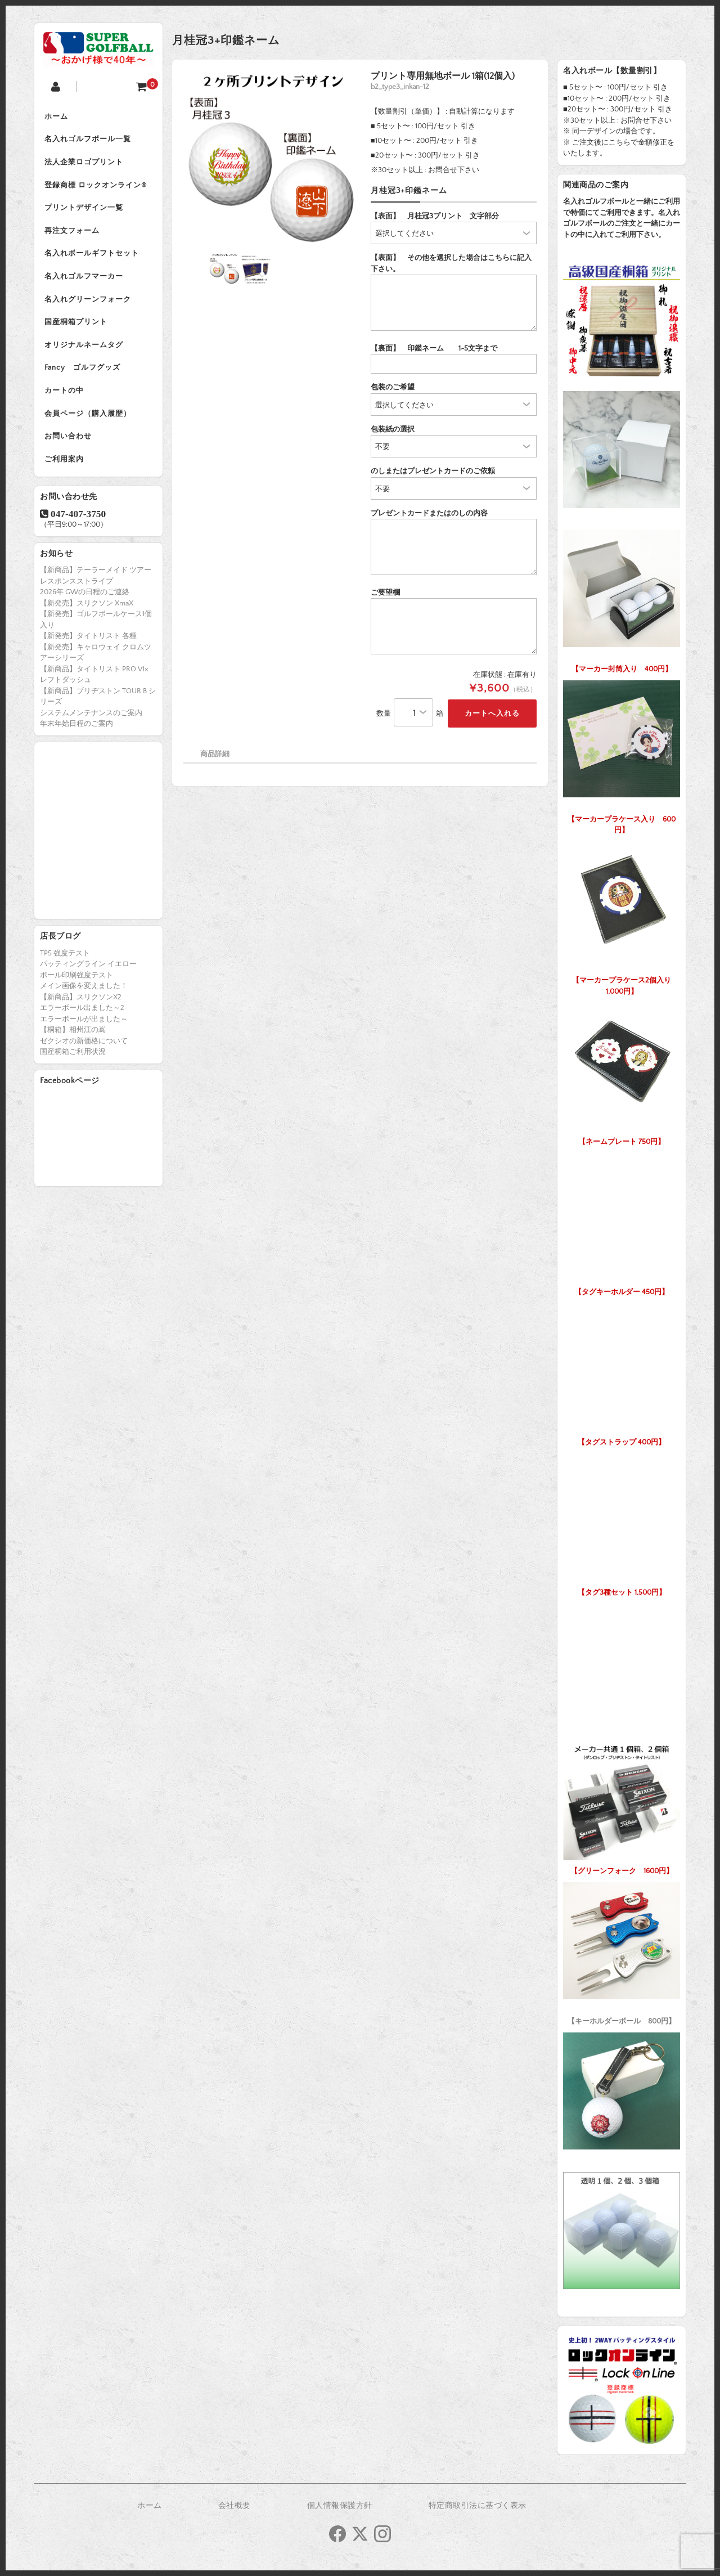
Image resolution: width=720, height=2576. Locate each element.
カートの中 (65, 401)
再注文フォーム (73, 235)
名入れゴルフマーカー (85, 282)
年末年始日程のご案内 (76, 737)
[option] (271, 159)
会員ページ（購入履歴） (89, 424)
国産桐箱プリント (77, 330)
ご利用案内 (65, 471)
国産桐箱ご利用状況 (73, 1065)
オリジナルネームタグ (85, 353)
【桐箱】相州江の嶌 (73, 1043)
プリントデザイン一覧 (85, 212)
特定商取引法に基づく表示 (477, 2505)
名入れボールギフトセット (93, 259)
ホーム (57, 117)
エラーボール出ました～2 (82, 1021)
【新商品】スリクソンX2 (81, 1009)
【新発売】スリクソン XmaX (86, 616)
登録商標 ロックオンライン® (97, 188)
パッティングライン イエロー (88, 977)
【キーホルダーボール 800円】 (621, 1951)
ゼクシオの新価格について (84, 1053)
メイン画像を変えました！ (84, 999)
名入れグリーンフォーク (89, 306)
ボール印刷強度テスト (76, 987)
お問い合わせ (69, 448)
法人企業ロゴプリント (85, 164)
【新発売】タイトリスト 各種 (88, 649)
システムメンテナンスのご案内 (91, 725)
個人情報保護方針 (339, 2505)
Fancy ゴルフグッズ (84, 377)
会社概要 (234, 2505)
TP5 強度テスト (65, 966)
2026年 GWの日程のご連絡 (84, 605)
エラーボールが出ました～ (84, 1031)
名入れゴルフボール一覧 (89, 141)
